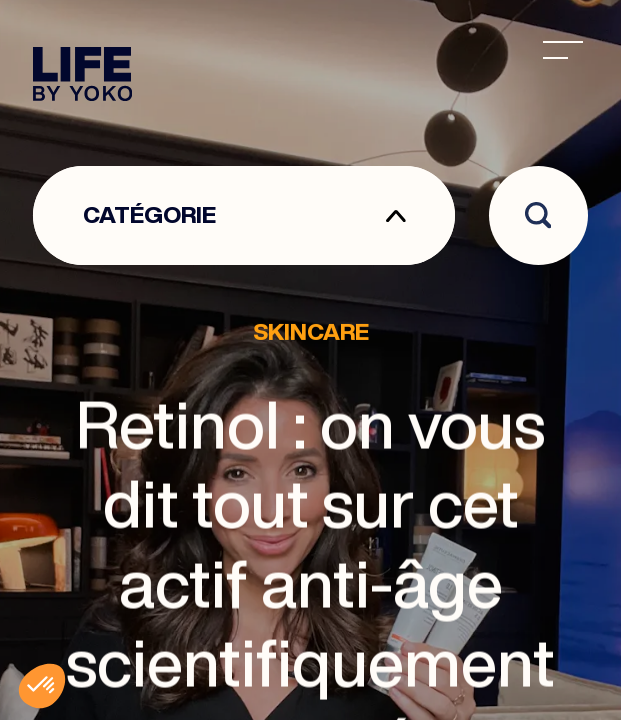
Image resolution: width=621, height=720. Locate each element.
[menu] (563, 50)
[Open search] (538, 215)
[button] (42, 686)
